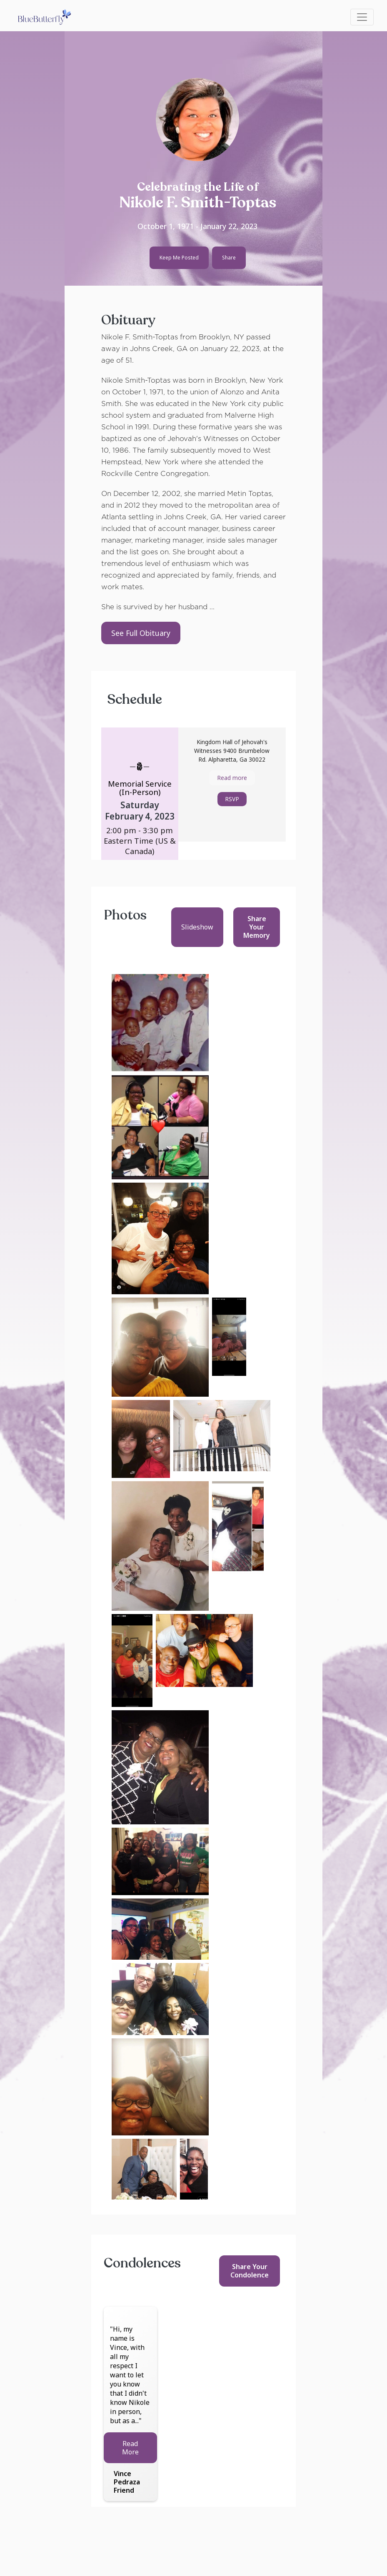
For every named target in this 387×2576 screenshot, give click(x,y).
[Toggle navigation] (362, 17)
